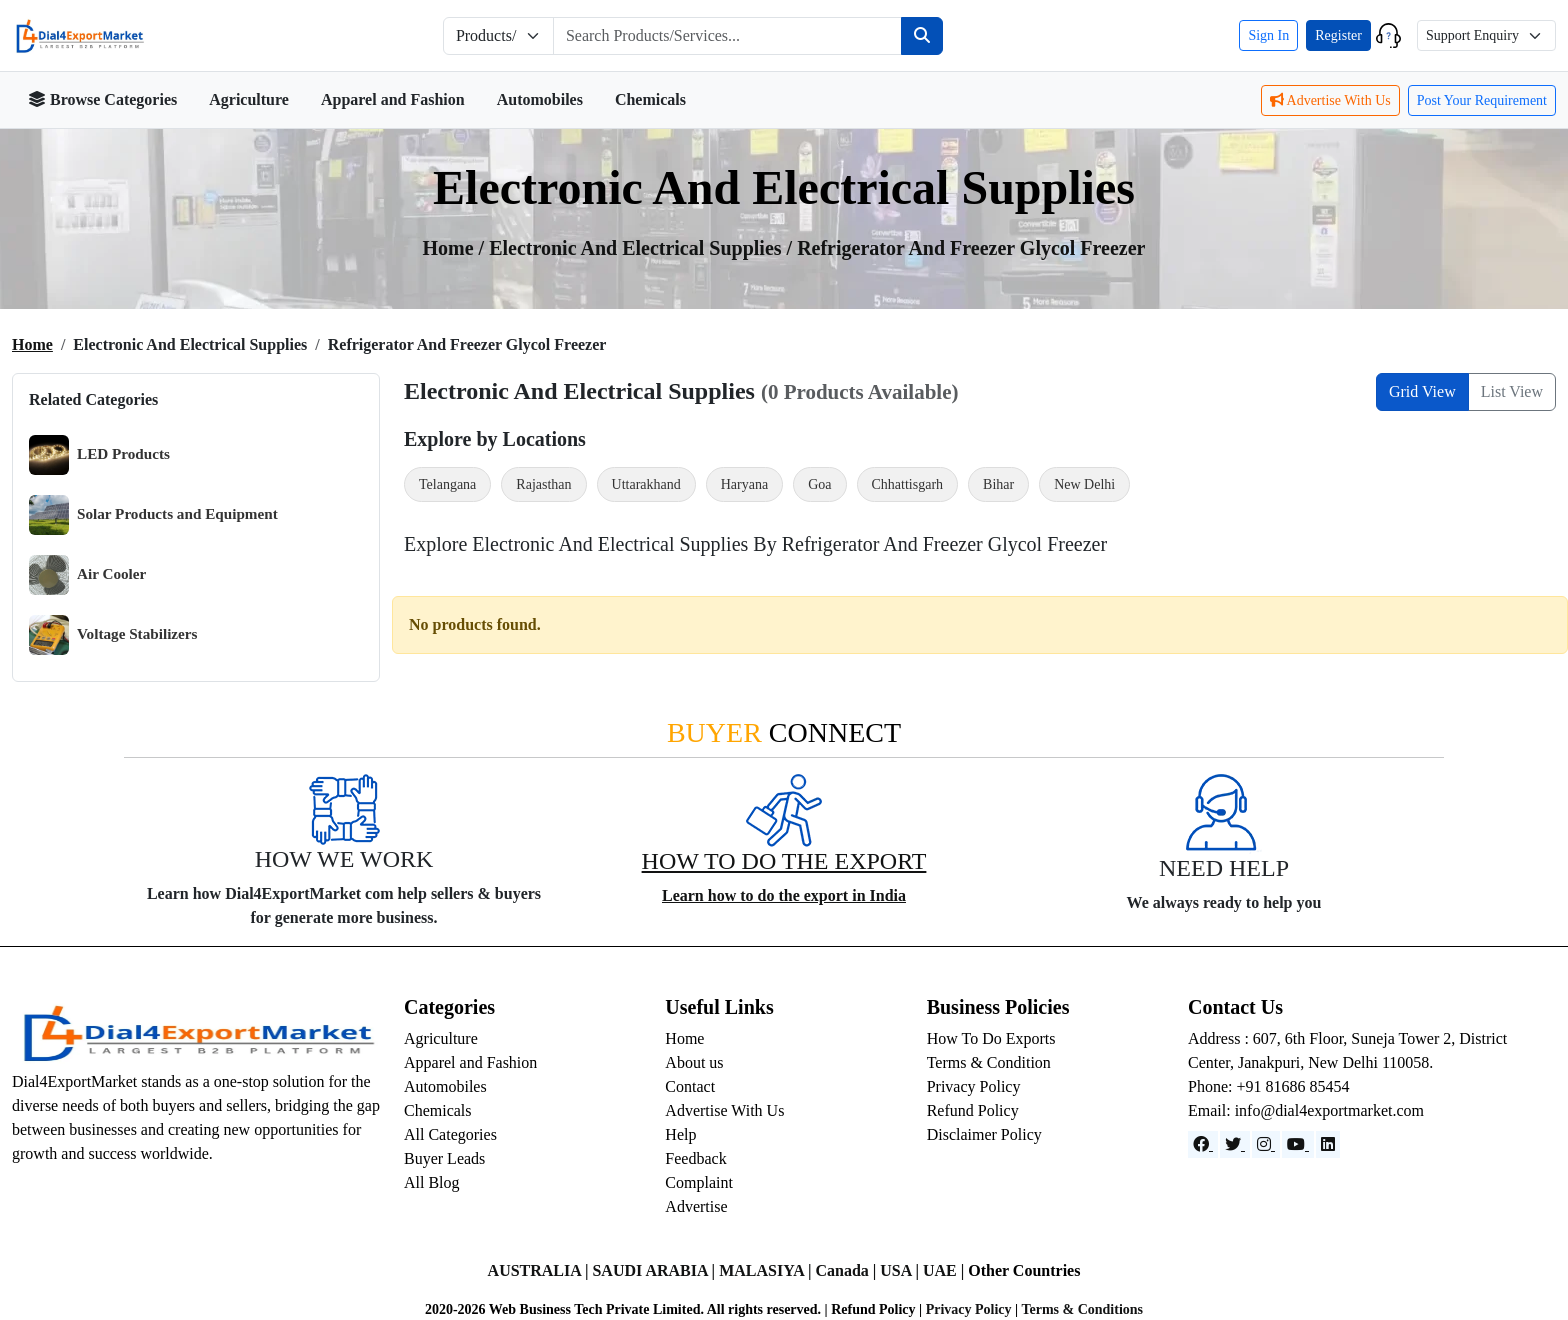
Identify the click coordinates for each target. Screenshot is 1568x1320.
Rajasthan (543, 484)
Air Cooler (87, 575)
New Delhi (1084, 484)
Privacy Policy (974, 1086)
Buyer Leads (444, 1158)
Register (1338, 35)
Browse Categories (102, 99)
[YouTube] (1298, 1144)
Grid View (1422, 391)
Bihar (998, 484)
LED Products (99, 455)
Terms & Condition (989, 1062)
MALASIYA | (767, 1270)
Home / (456, 248)
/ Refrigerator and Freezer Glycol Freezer (966, 248)
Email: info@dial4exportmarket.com (1306, 1110)
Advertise (696, 1206)
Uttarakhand (646, 484)
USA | (901, 1270)
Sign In (1268, 35)
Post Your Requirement (1482, 100)
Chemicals (650, 99)
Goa (819, 484)
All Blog (432, 1182)
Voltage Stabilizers (113, 635)
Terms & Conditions (1082, 1309)
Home (32, 344)
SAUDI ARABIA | (655, 1270)
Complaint (699, 1182)
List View (1512, 391)
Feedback (695, 1158)
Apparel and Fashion (393, 99)
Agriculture (249, 99)
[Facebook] (1203, 1144)
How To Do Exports (991, 1038)
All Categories (450, 1134)
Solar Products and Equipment (153, 515)
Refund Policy (973, 1110)
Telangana (447, 484)
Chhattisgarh (908, 484)
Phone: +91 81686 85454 (1268, 1086)
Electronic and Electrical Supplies (637, 248)
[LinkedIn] (1328, 1144)
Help (680, 1134)
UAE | (945, 1270)
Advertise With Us (1330, 100)
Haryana (744, 484)
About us (694, 1062)
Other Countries (1024, 1270)
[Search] (922, 36)
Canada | (847, 1270)
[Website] (1235, 1144)
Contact (690, 1086)
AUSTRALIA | (540, 1270)
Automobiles (540, 99)
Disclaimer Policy (984, 1134)
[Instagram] (1266, 1144)
